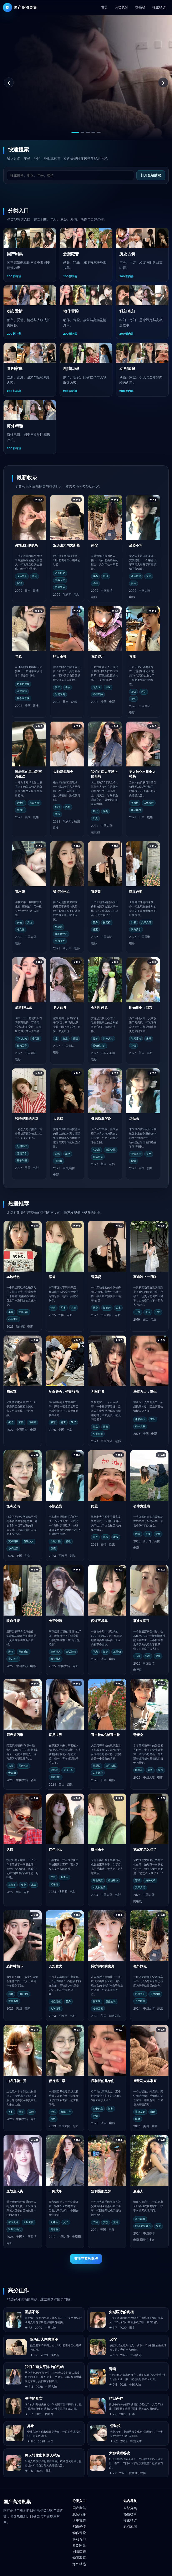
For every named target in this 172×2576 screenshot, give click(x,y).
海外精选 (79, 2564)
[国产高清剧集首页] (20, 7)
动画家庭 (79, 2558)
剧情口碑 (79, 2551)
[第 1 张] (75, 132)
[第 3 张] (88, 132)
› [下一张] (163, 82)
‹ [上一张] (8, 82)
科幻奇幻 (79, 2539)
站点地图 (130, 2526)
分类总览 (121, 7)
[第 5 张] (99, 132)
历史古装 (79, 2520)
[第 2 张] (82, 132)
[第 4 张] (93, 132)
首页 (104, 7)
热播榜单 (130, 2514)
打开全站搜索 (151, 175)
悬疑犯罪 (79, 2514)
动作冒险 (79, 2533)
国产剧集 (79, 2508)
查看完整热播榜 (86, 2259)
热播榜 (140, 7)
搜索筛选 (159, 7)
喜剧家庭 (79, 2545)
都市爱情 (79, 2526)
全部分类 (130, 2508)
